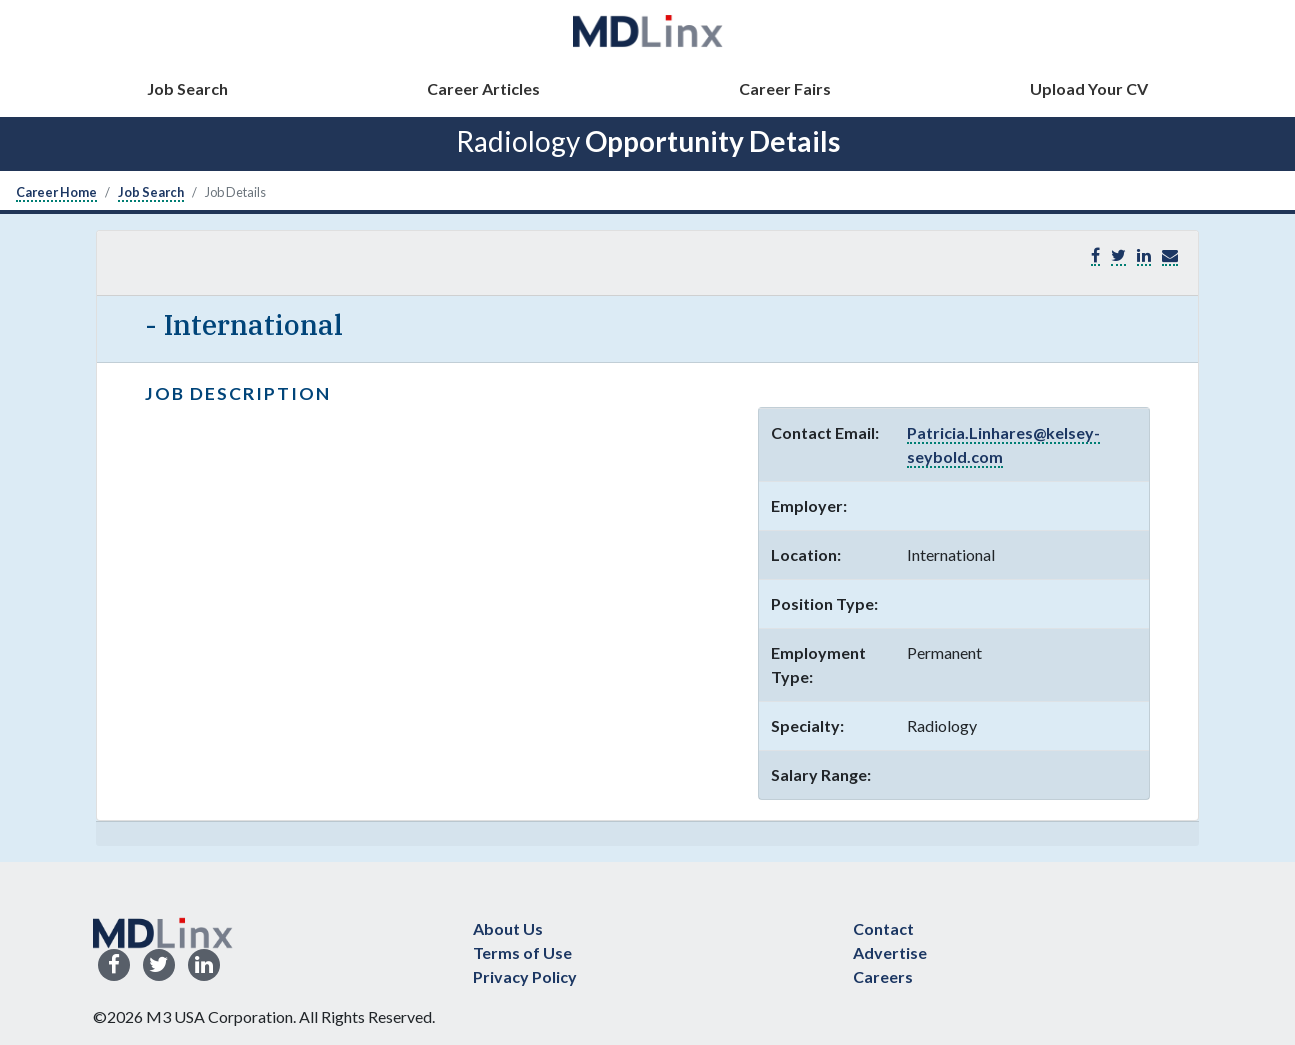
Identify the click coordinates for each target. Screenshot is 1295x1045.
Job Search (187, 88)
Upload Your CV (1089, 88)
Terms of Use (522, 952)
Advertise (890, 952)
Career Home (56, 192)
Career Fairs (785, 88)
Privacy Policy (525, 976)
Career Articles (483, 88)
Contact (883, 928)
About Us (508, 928)
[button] (1170, 255)
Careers (883, 976)
